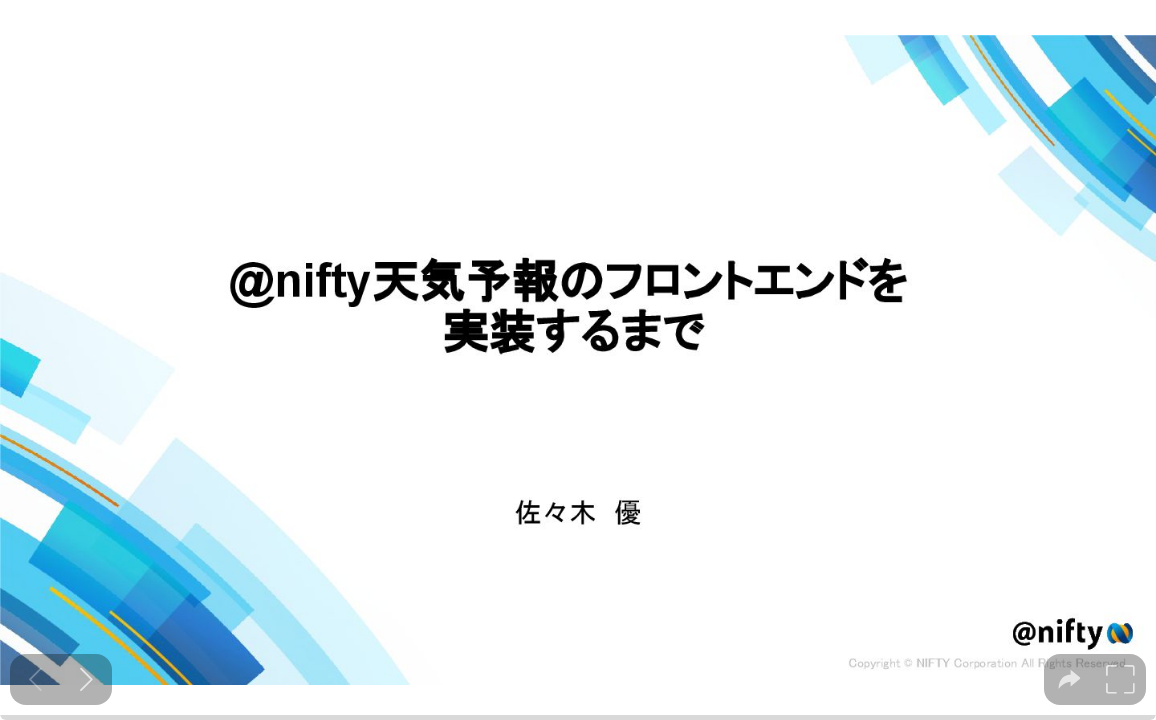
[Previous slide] (35, 679)
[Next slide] (86, 679)
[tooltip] (1069, 679)
